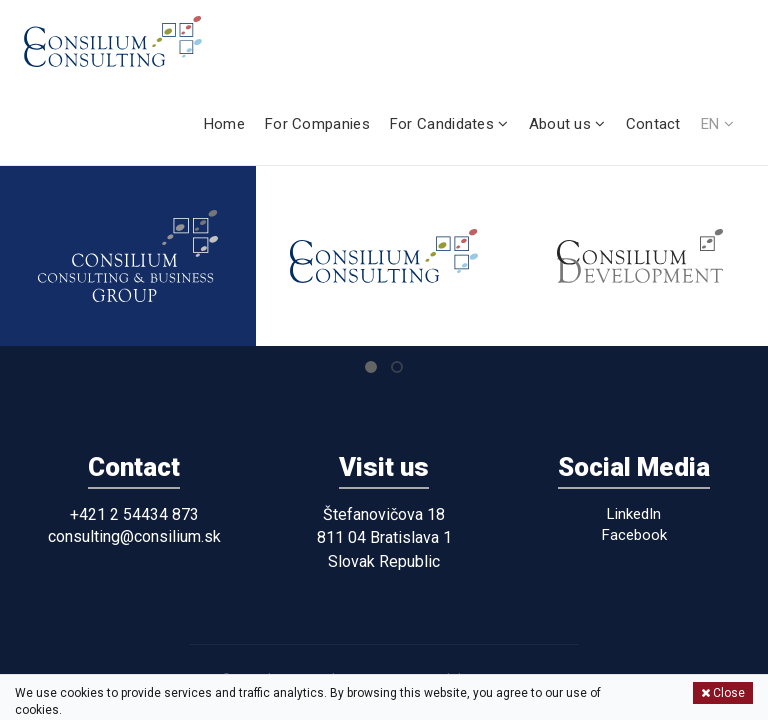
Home (224, 124)
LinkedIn (634, 514)
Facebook (634, 535)
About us (567, 124)
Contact (653, 124)
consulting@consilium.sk (134, 536)
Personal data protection (471, 678)
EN (717, 124)
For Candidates (449, 124)
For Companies (317, 124)
